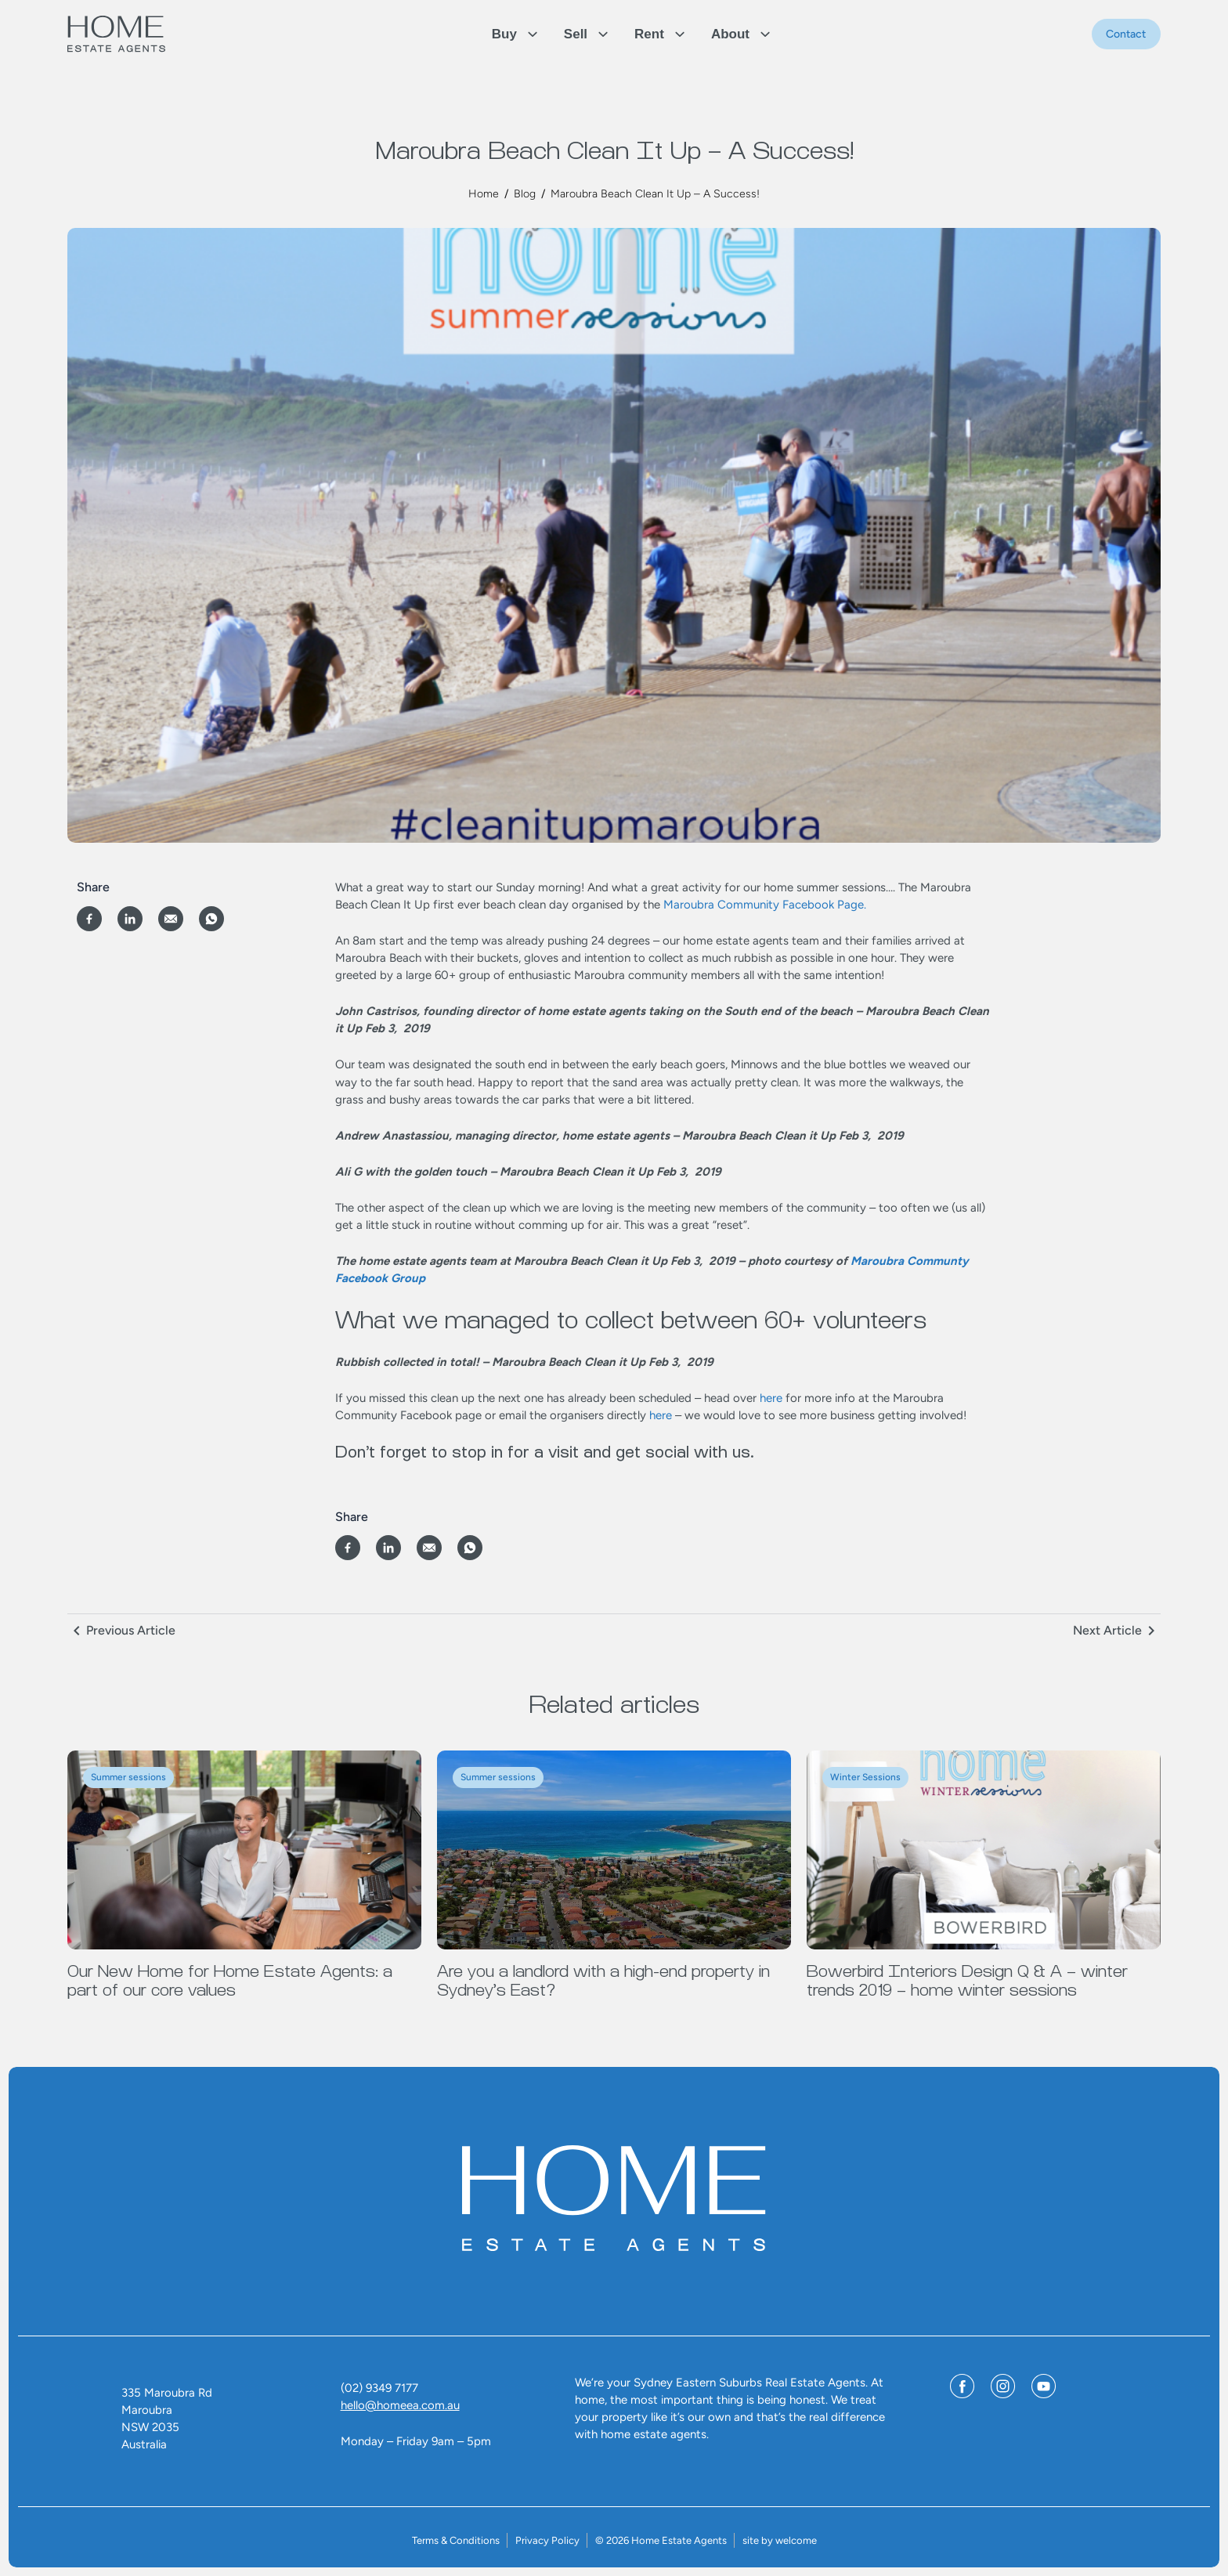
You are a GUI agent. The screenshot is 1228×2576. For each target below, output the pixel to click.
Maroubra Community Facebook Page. (764, 905)
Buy (504, 34)
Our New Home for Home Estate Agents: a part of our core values (229, 1981)
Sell (575, 34)
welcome (796, 2540)
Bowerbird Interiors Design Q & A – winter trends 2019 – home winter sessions (967, 1981)
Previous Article (130, 1630)
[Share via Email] (170, 918)
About (730, 34)
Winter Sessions (865, 1777)
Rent (649, 34)
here (771, 1398)
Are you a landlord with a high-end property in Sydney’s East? (603, 1981)
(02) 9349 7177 (379, 2388)
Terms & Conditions (456, 2540)
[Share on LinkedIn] (130, 918)
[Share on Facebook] (89, 918)
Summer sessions (128, 1777)
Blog (525, 194)
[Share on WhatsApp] (211, 918)
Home (483, 194)
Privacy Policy (547, 2540)
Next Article (1107, 1630)
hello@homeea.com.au (400, 2405)
